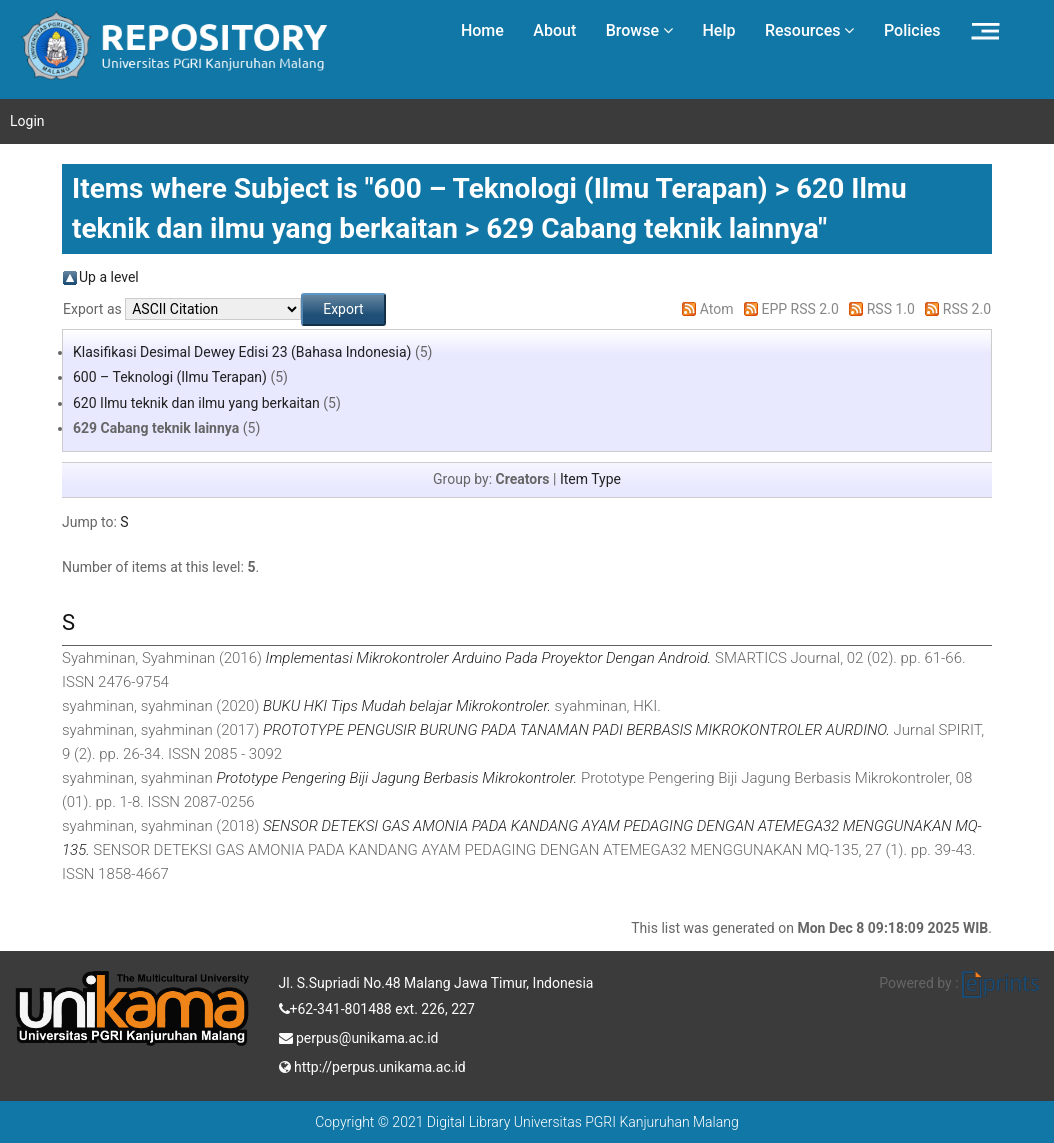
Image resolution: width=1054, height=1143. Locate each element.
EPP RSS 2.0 (800, 309)
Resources (810, 30)
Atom (717, 309)
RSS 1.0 (891, 309)
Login (27, 121)
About (554, 30)
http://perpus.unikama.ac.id (372, 1065)
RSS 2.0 (967, 309)
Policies (912, 30)
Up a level (109, 277)
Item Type (590, 479)
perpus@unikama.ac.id (359, 1036)
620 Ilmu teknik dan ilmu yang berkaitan (196, 403)
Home (482, 30)
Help (718, 30)
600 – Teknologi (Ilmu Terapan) (170, 377)
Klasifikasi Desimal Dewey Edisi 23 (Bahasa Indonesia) (242, 352)
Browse (639, 30)
